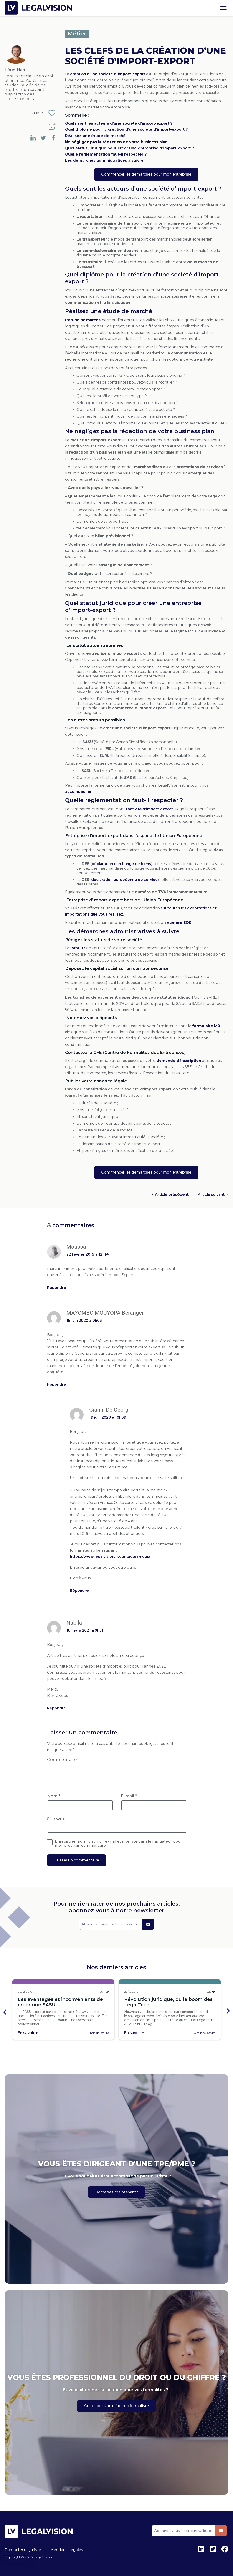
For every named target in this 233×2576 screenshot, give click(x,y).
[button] (16, 2556)
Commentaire (63, 1760)
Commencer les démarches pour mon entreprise (146, 174)
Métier (77, 33)
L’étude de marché (83, 320)
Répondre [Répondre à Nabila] (56, 1708)
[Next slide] (228, 2011)
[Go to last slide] (5, 2011)
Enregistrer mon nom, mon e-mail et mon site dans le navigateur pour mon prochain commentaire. (118, 1843)
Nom (53, 1796)
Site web (56, 1819)
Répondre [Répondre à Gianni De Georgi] (79, 1590)
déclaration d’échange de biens (121, 864)
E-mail (129, 1796)
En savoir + (28, 2033)
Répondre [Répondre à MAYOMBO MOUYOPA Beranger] (56, 1384)
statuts (78, 948)
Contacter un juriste (23, 2550)
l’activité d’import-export (149, 809)
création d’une (107, 74)
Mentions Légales (66, 2550)
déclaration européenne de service (124, 880)
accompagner (78, 791)
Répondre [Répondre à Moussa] (56, 1287)
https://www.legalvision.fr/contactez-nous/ (110, 1556)
